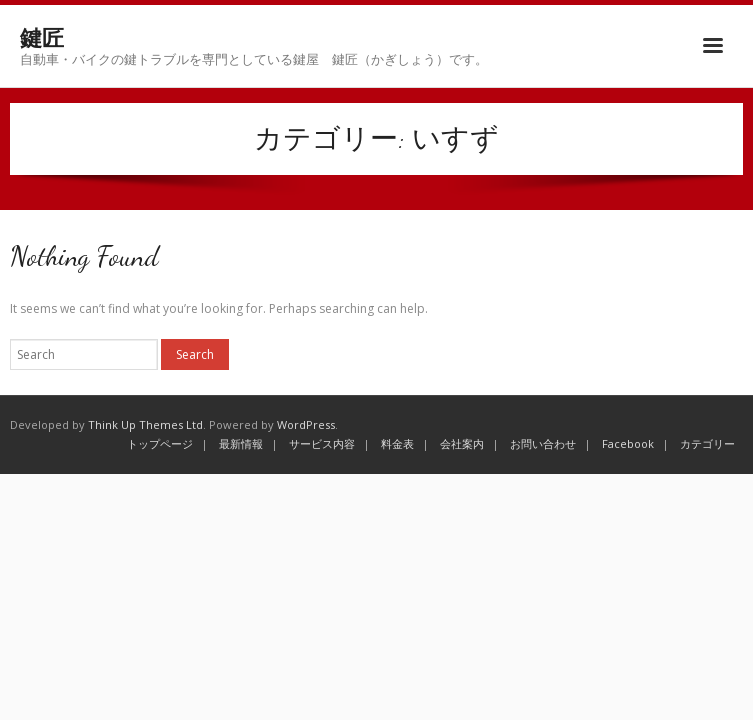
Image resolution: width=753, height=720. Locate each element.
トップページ (160, 443)
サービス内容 (322, 443)
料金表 (397, 443)
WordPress (306, 424)
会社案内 (462, 443)
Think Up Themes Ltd (145, 424)
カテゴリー (707, 443)
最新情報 (241, 443)
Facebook (628, 443)
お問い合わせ (543, 443)
